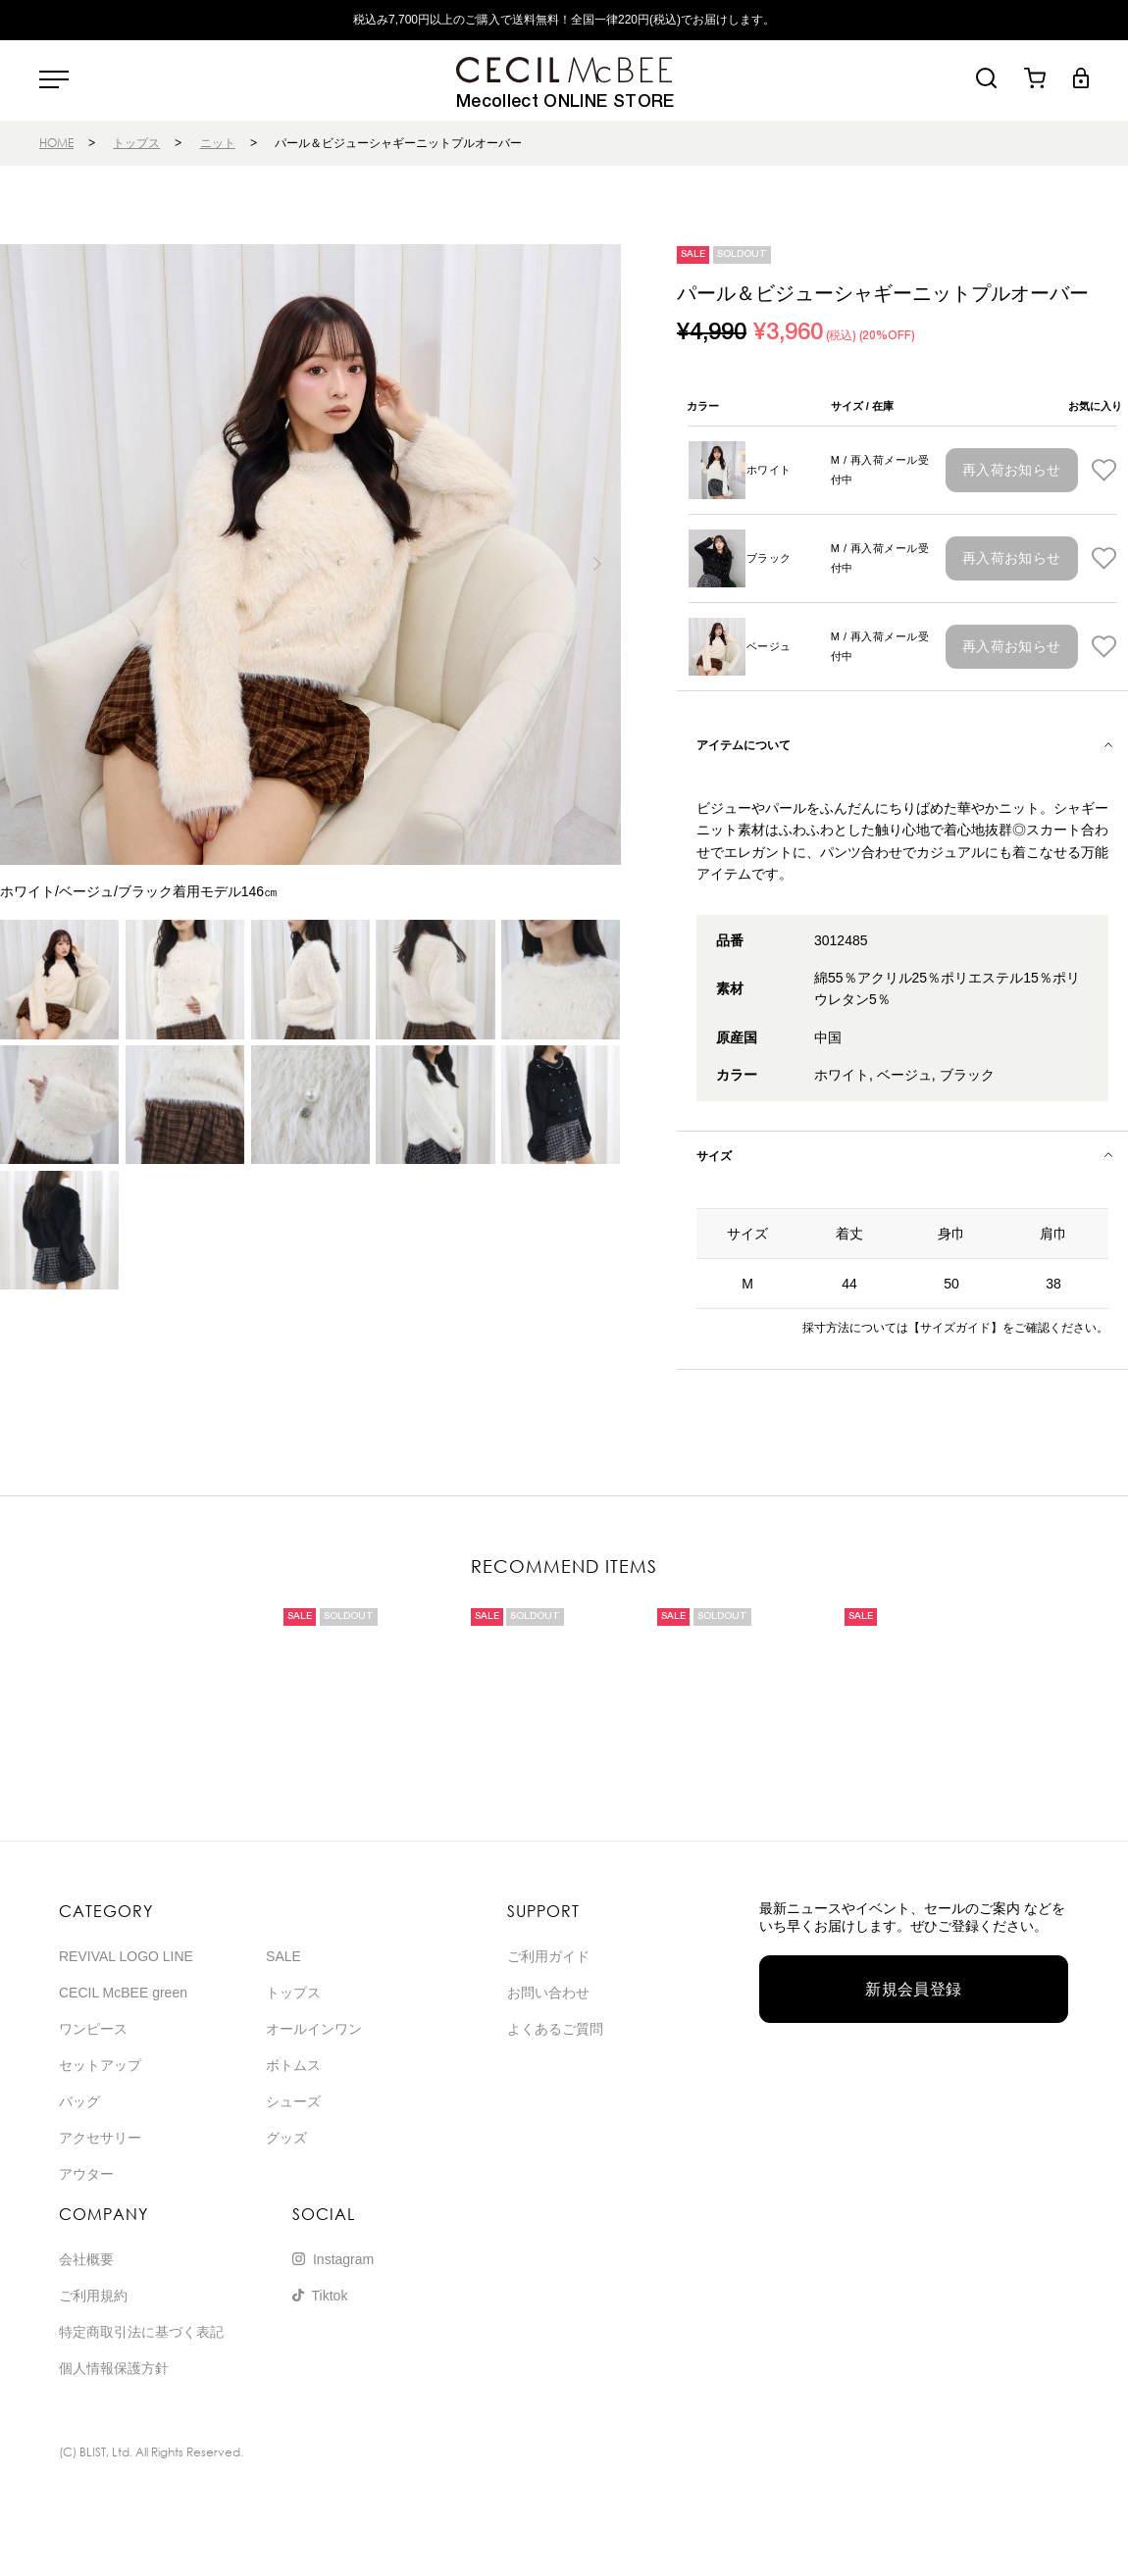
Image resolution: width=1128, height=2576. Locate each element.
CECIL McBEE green (123, 1992)
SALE (283, 1956)
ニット (217, 142)
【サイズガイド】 (955, 1328)
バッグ (79, 2101)
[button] (598, 563)
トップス (136, 142)
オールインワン (314, 2029)
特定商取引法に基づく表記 (141, 2332)
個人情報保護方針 (114, 2368)
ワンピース (93, 2029)
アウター (86, 2174)
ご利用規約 (93, 2295)
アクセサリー (100, 2138)
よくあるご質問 (555, 2029)
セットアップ (100, 2065)
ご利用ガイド (548, 1956)
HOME (56, 142)
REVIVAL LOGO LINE (126, 1956)
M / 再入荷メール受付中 (880, 469)
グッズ (286, 2138)
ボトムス (293, 2065)
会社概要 (86, 2259)
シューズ (293, 2101)
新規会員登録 (913, 1989)
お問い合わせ (548, 1992)
